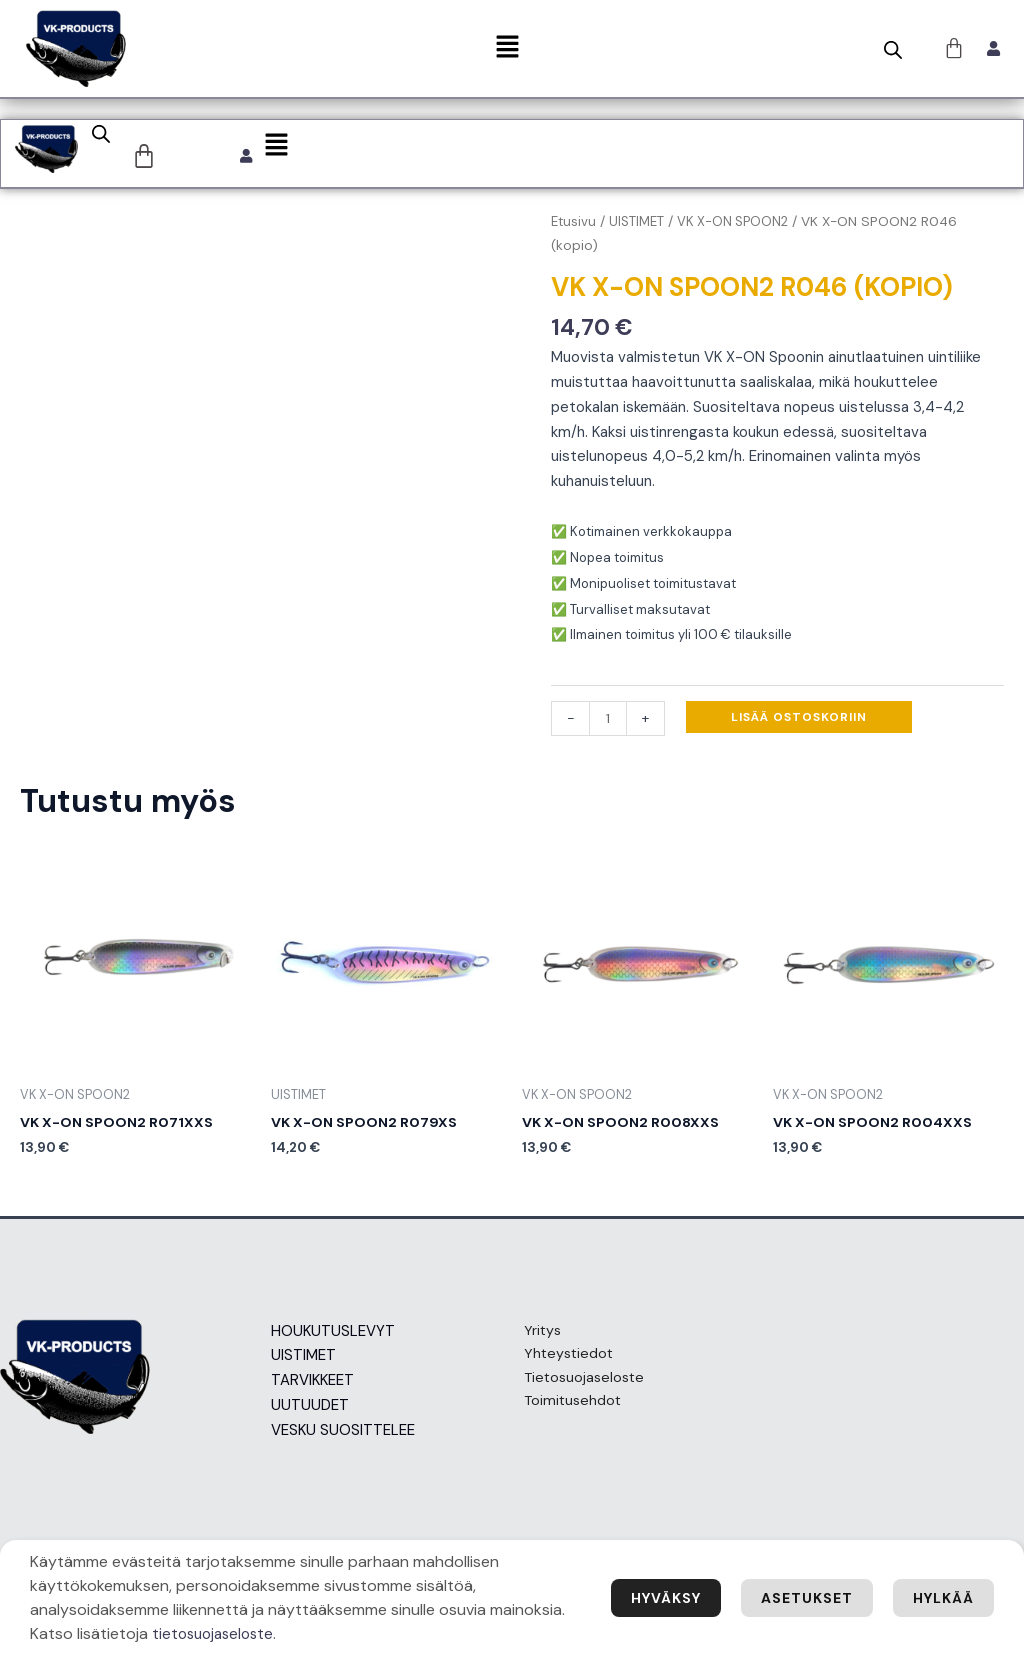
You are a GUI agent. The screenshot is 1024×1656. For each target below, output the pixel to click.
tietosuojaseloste (295, 1633)
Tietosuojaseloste (576, 1386)
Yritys (532, 1336)
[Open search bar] (893, 50)
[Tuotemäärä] (608, 722)
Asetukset (795, 1597)
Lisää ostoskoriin (801, 720)
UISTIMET (639, 224)
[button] (507, 48)
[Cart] (146, 158)
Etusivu (574, 224)
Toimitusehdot (564, 1411)
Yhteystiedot (559, 1361)
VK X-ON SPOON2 (739, 224)
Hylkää (940, 1597)
